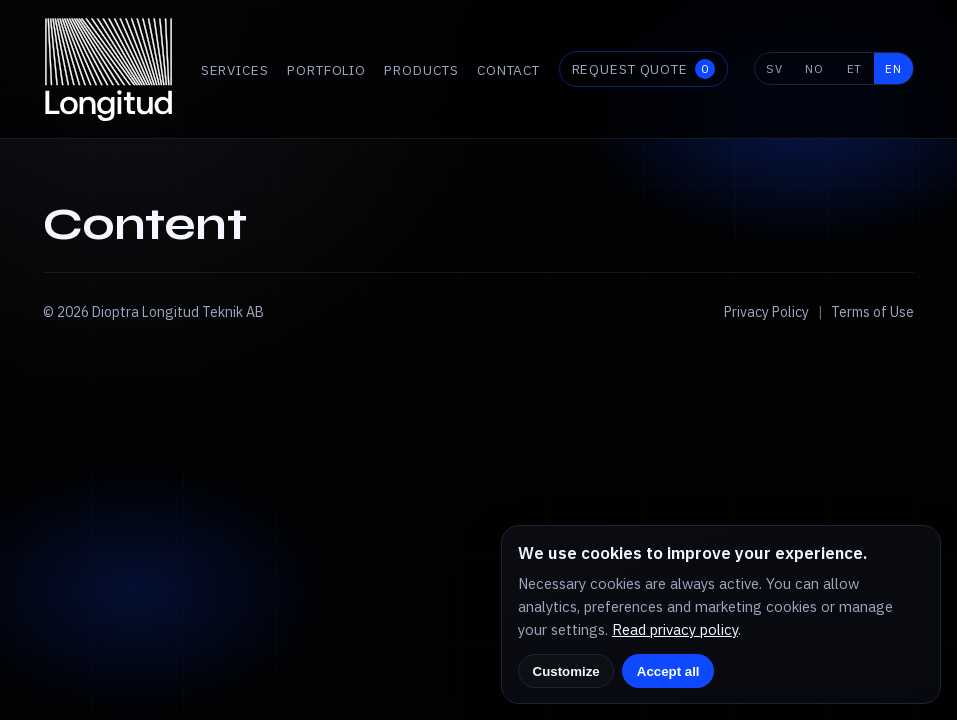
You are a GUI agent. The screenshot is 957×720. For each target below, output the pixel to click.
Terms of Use (872, 312)
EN (893, 68)
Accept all (668, 671)
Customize (566, 671)
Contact (508, 70)
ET (855, 68)
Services (235, 70)
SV (774, 68)
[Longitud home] (109, 69)
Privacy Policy (766, 312)
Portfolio (326, 70)
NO (814, 68)
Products (421, 70)
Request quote (644, 69)
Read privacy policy (675, 629)
